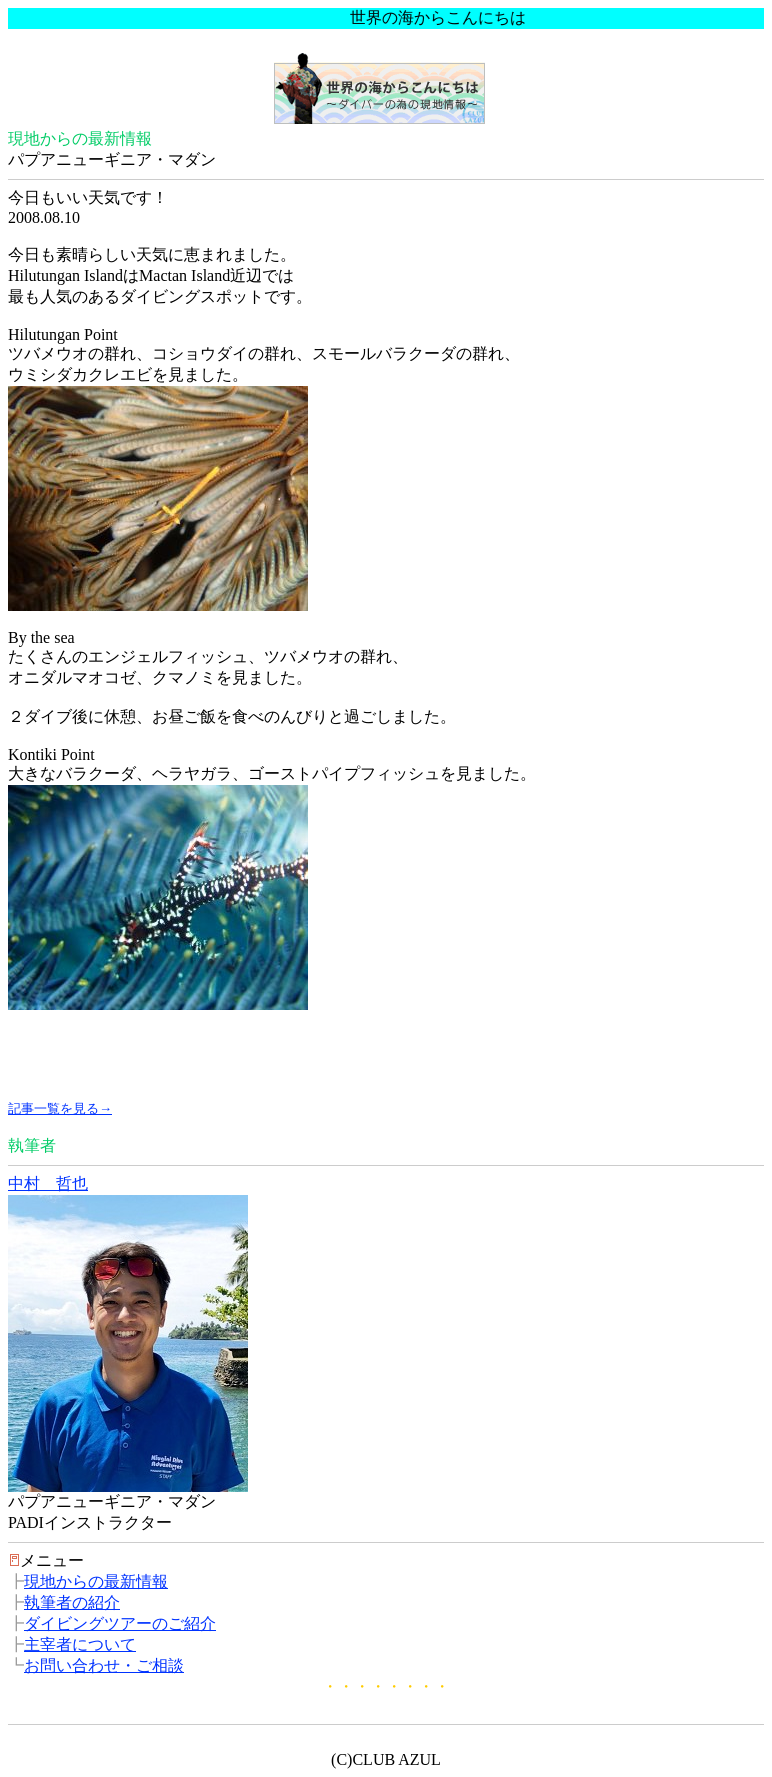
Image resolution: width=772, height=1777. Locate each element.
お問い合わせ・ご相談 (104, 1665)
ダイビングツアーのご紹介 (120, 1623)
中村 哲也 (48, 1183)
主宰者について (80, 1644)
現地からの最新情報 (96, 1581)
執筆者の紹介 (72, 1602)
